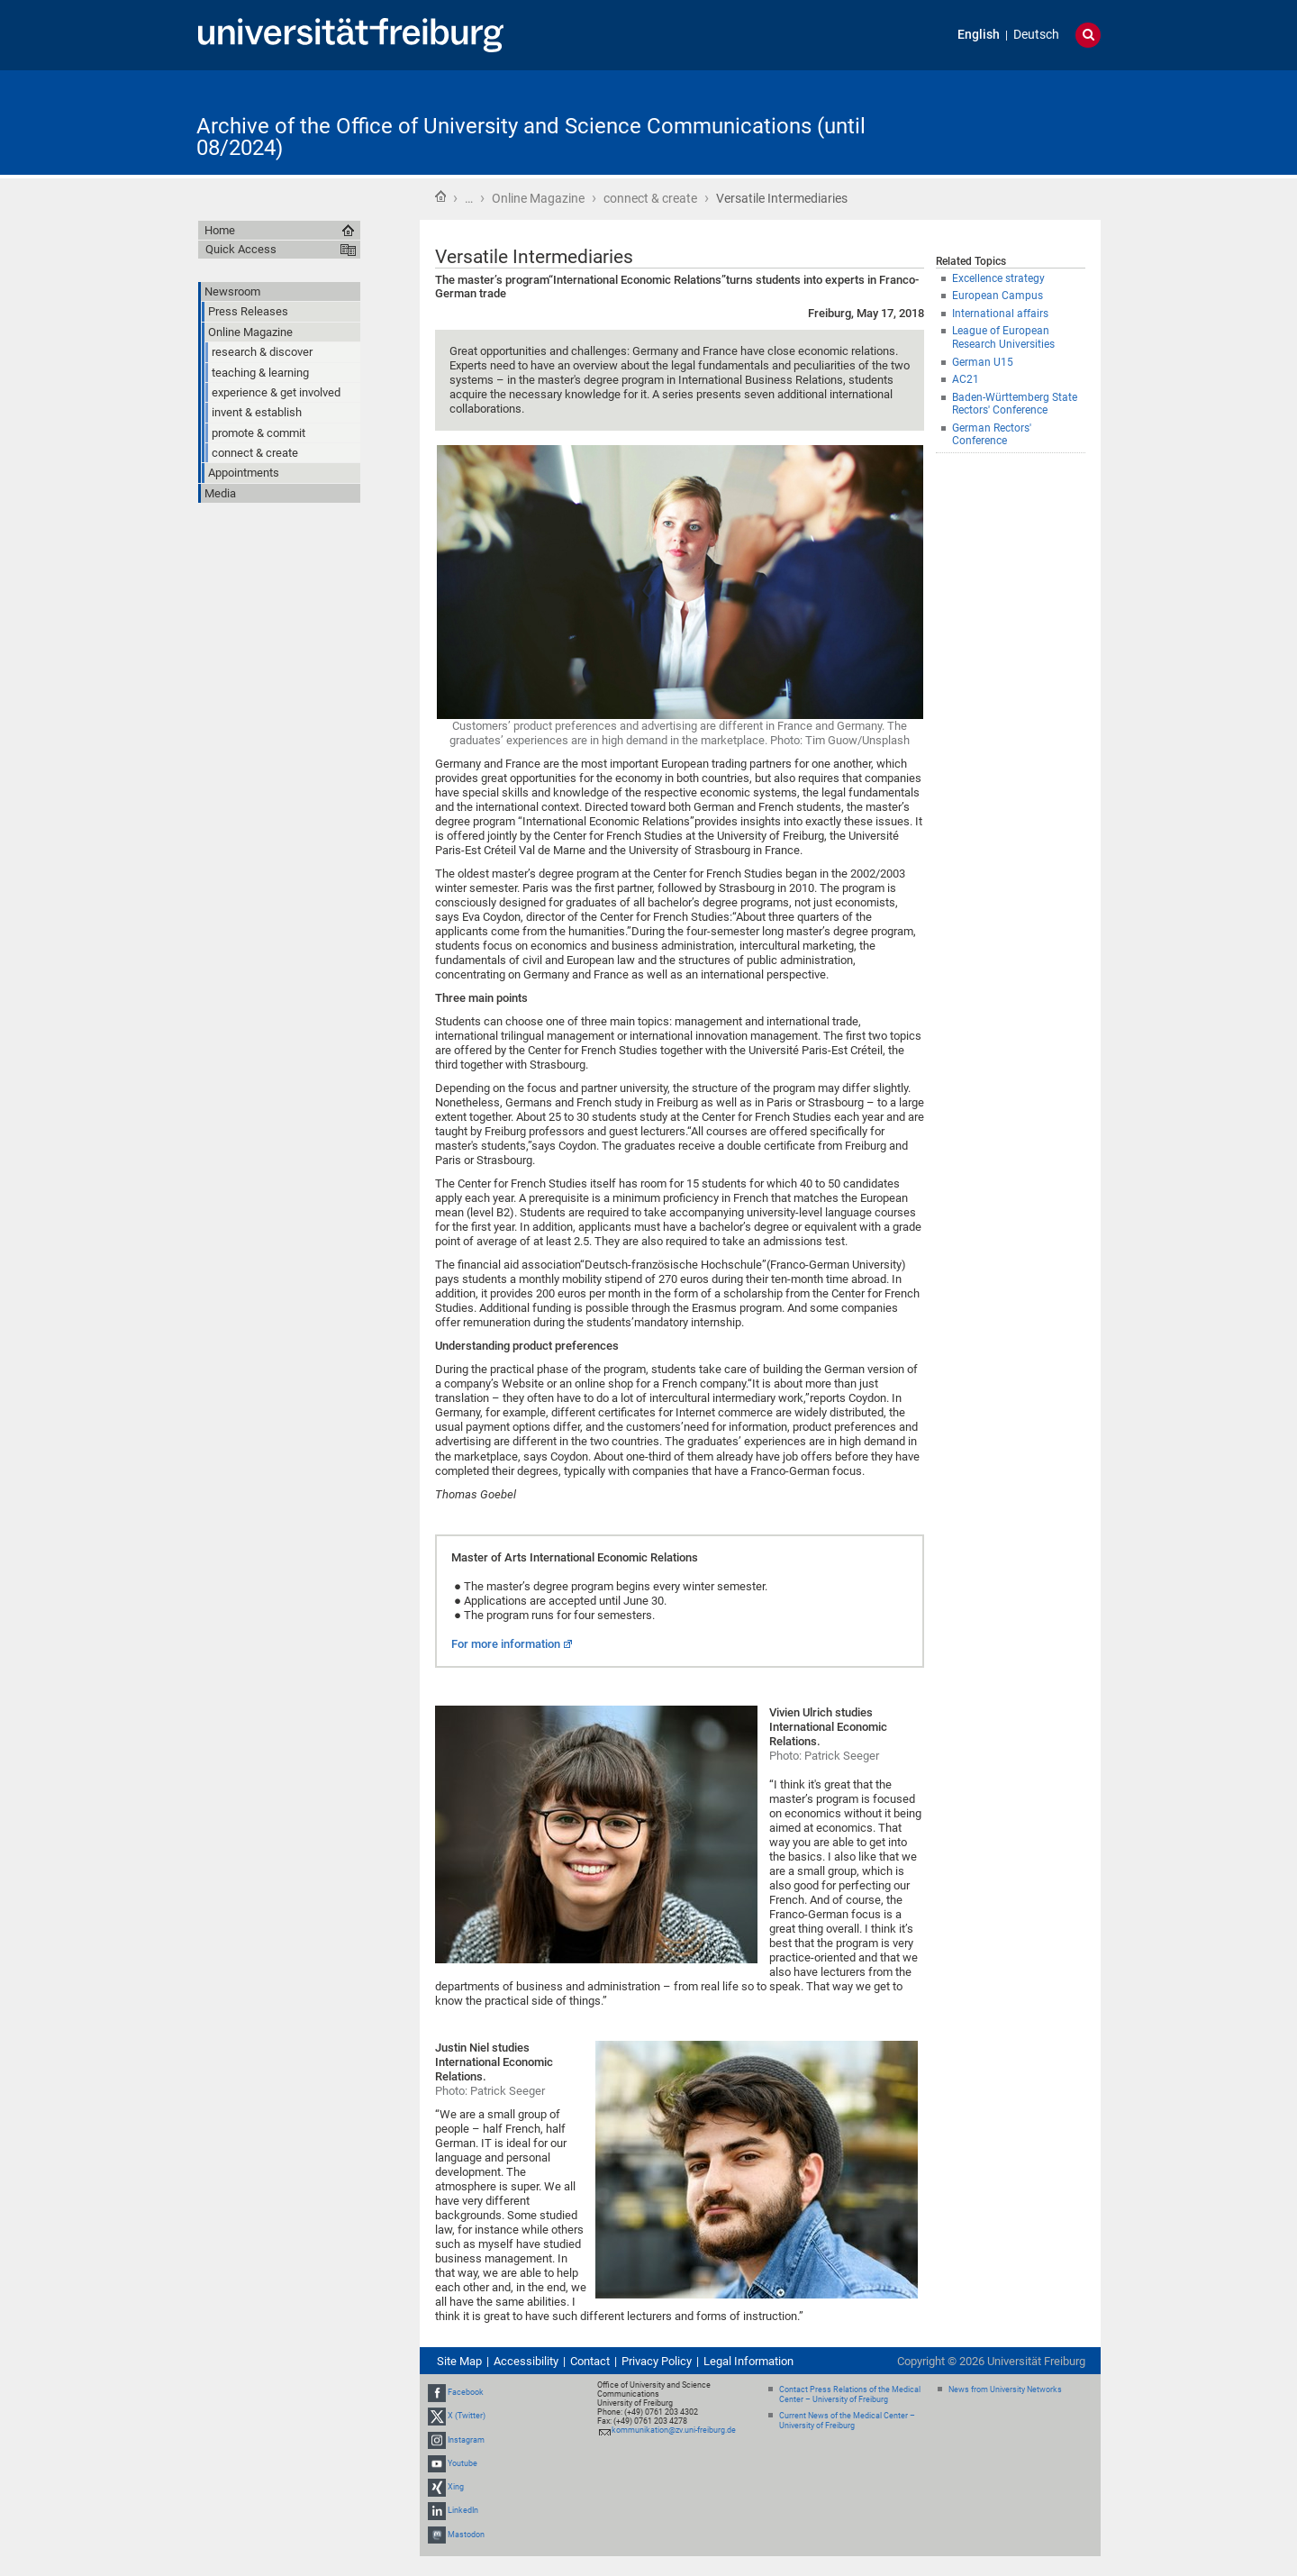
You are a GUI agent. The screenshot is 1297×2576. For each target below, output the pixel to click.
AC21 (965, 379)
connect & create (650, 198)
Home (440, 196)
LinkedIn (463, 2510)
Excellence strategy (998, 278)
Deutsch (1036, 34)
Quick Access (241, 249)
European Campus (997, 295)
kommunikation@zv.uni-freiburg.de (674, 2430)
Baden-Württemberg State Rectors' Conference (1014, 404)
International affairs (1000, 313)
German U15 (982, 362)
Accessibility (526, 2361)
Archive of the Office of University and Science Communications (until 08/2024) (531, 137)
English (978, 34)
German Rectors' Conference (991, 435)
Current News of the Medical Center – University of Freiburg (847, 2420)
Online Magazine (538, 198)
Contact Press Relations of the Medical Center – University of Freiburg (850, 2394)
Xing (456, 2486)
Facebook (466, 2392)
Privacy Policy (656, 2361)
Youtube (462, 2463)
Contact (590, 2361)
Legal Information (748, 2361)
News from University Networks (1005, 2389)
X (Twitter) (466, 2416)
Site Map (459, 2361)
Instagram (466, 2439)
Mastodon (466, 2534)
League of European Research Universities (1003, 337)
